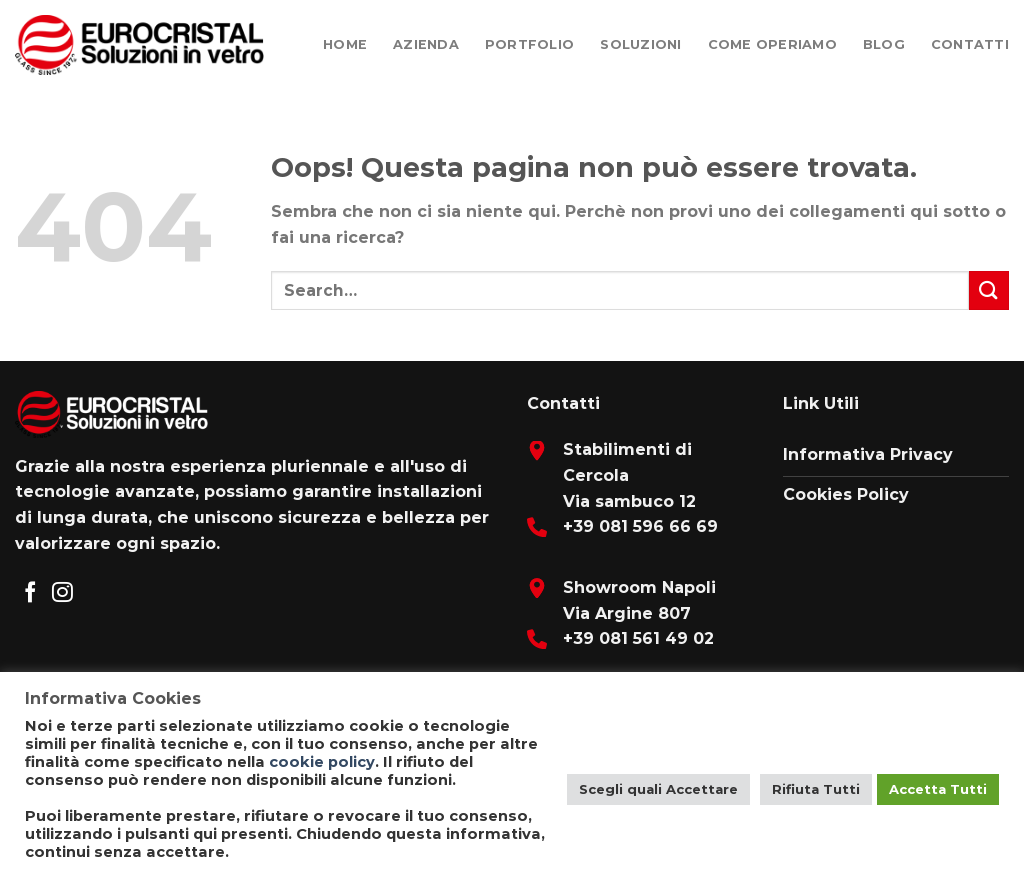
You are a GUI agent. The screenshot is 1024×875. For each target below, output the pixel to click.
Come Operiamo (772, 44)
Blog (884, 44)
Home (345, 44)
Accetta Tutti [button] (938, 789)
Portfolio (529, 44)
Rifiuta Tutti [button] (816, 789)
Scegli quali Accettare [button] (658, 789)
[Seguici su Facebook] (30, 593)
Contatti (970, 44)
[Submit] (989, 290)
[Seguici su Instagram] (62, 593)
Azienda (426, 44)
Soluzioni (640, 44)
